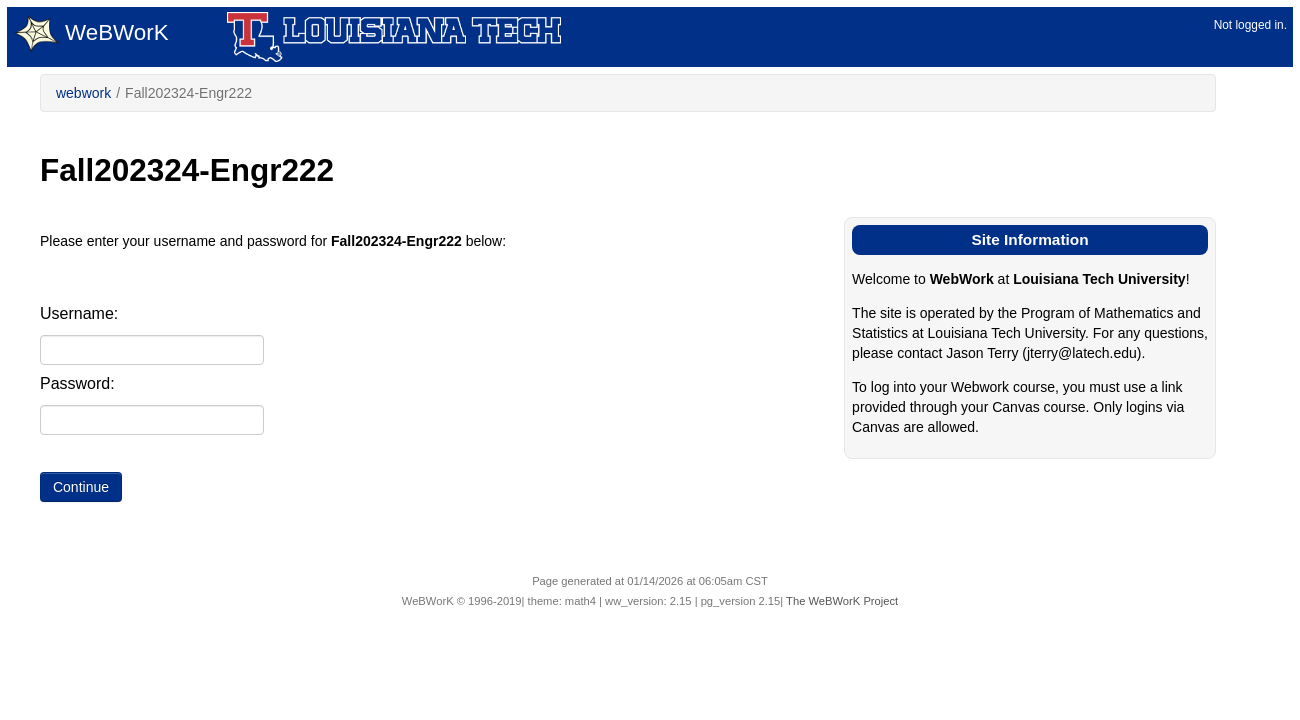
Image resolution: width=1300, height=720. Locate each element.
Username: (79, 313)
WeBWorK (91, 34)
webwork (83, 93)
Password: (77, 383)
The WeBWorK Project (842, 601)
